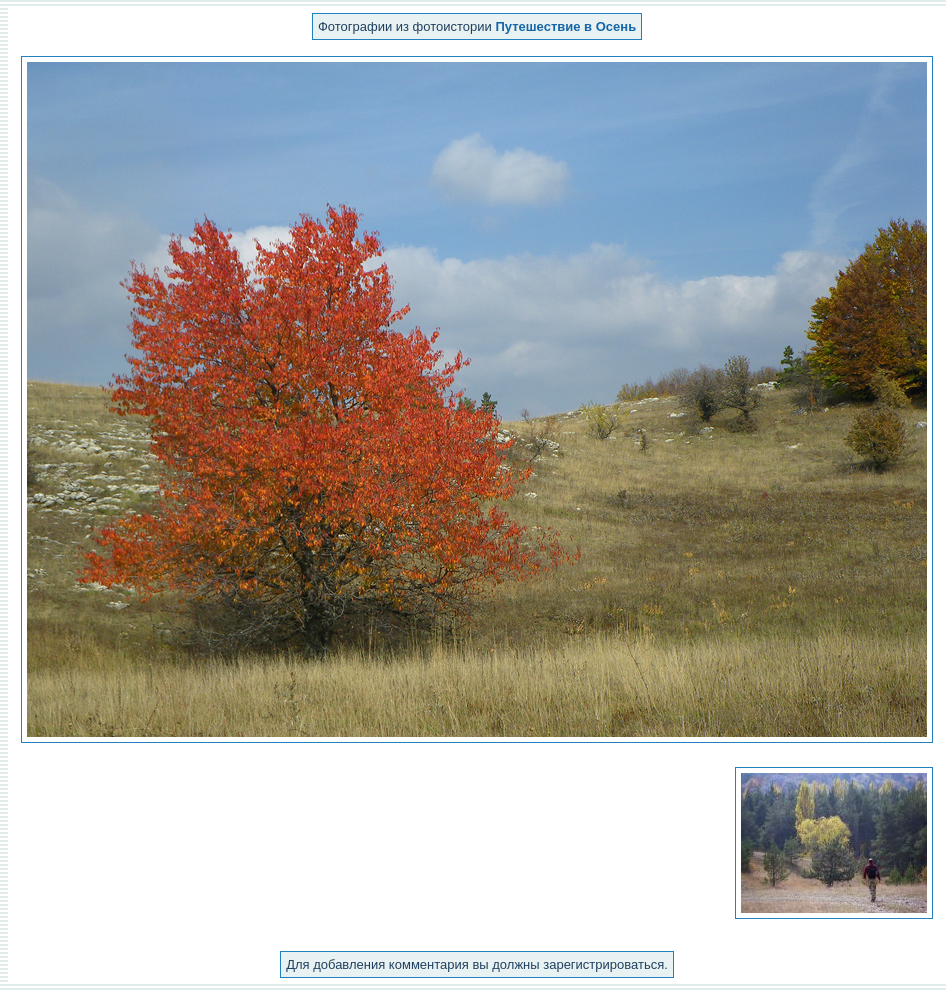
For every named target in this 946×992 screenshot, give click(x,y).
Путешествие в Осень (565, 26)
